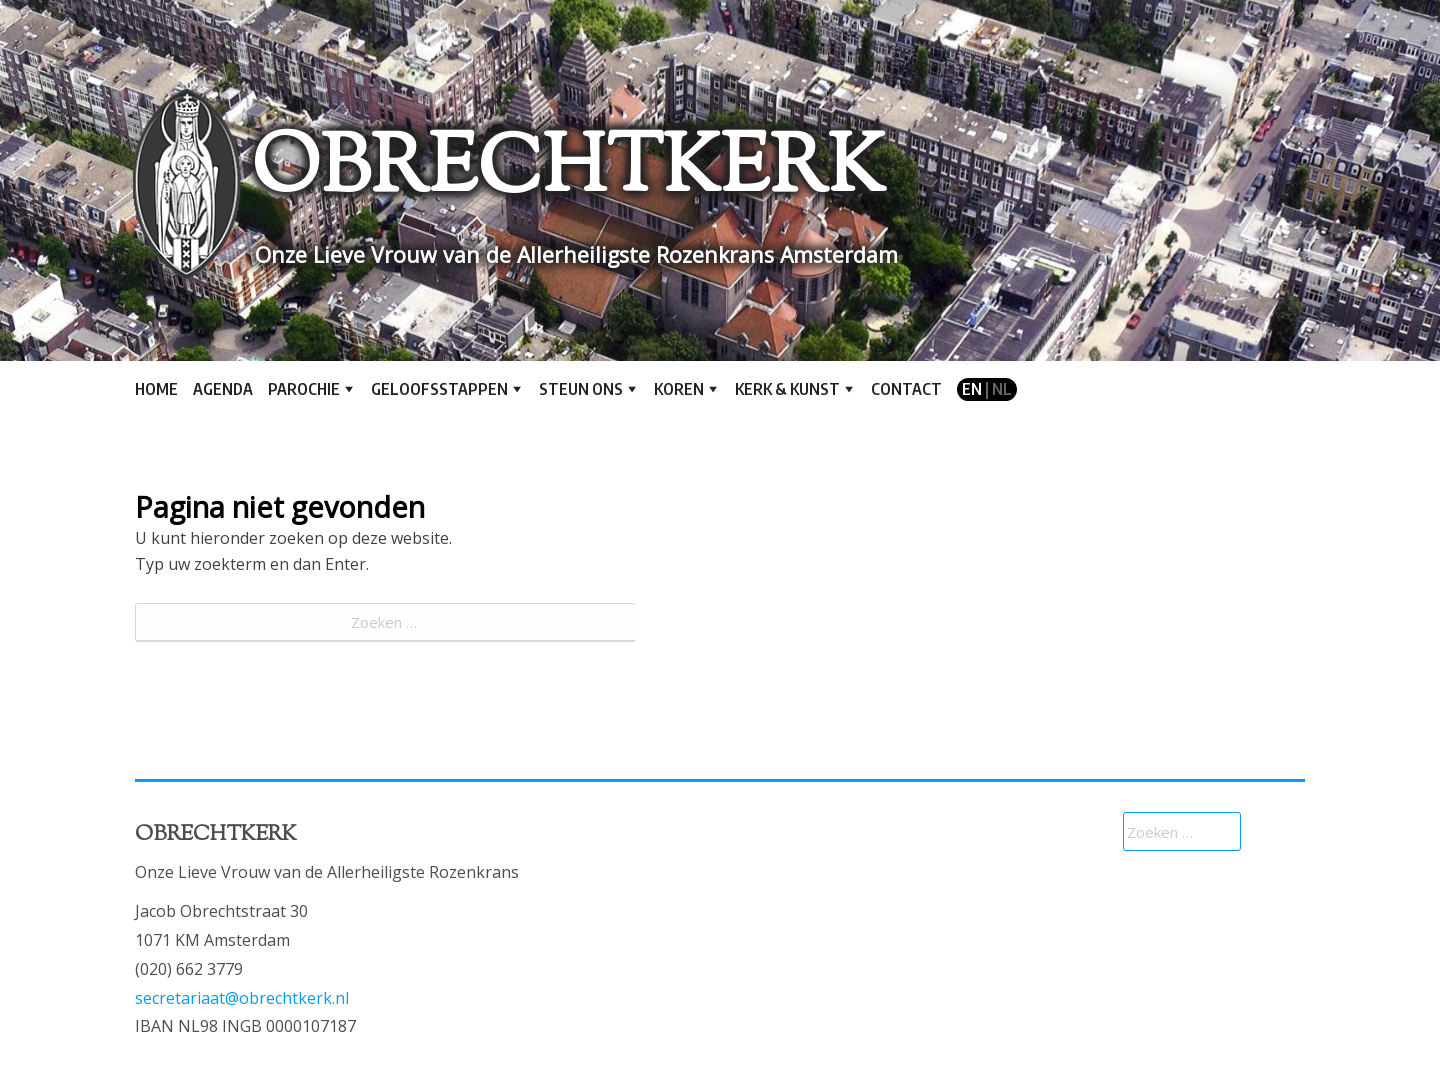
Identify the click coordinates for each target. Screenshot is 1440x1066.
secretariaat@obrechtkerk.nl (242, 998)
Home (156, 389)
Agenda (223, 389)
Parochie (304, 389)
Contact (906, 389)
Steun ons (581, 389)
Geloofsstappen (439, 389)
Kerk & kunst (787, 389)
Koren (679, 389)
